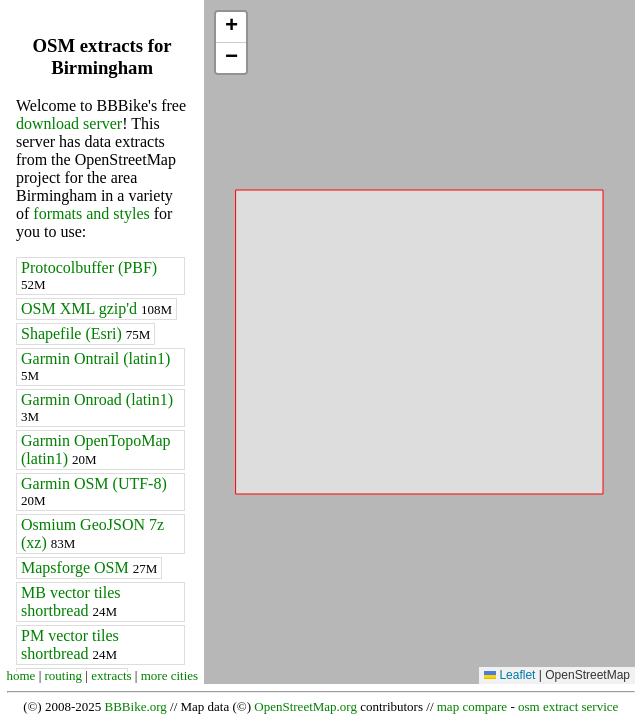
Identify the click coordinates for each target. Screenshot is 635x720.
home (21, 675)
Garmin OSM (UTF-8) (94, 491)
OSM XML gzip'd (96, 308)
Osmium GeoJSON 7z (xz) (92, 533)
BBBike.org (136, 706)
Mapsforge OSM (89, 567)
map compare (472, 706)
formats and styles (91, 213)
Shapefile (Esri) (85, 333)
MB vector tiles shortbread (71, 601)
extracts (111, 675)
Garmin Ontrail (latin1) (95, 366)
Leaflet (509, 675)
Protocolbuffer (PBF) (89, 275)
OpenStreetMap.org (305, 706)
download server (69, 123)
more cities (169, 675)
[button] (231, 27)
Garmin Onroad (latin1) (97, 407)
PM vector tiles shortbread (70, 644)
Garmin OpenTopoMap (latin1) (96, 449)
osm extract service (568, 706)
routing (64, 675)
